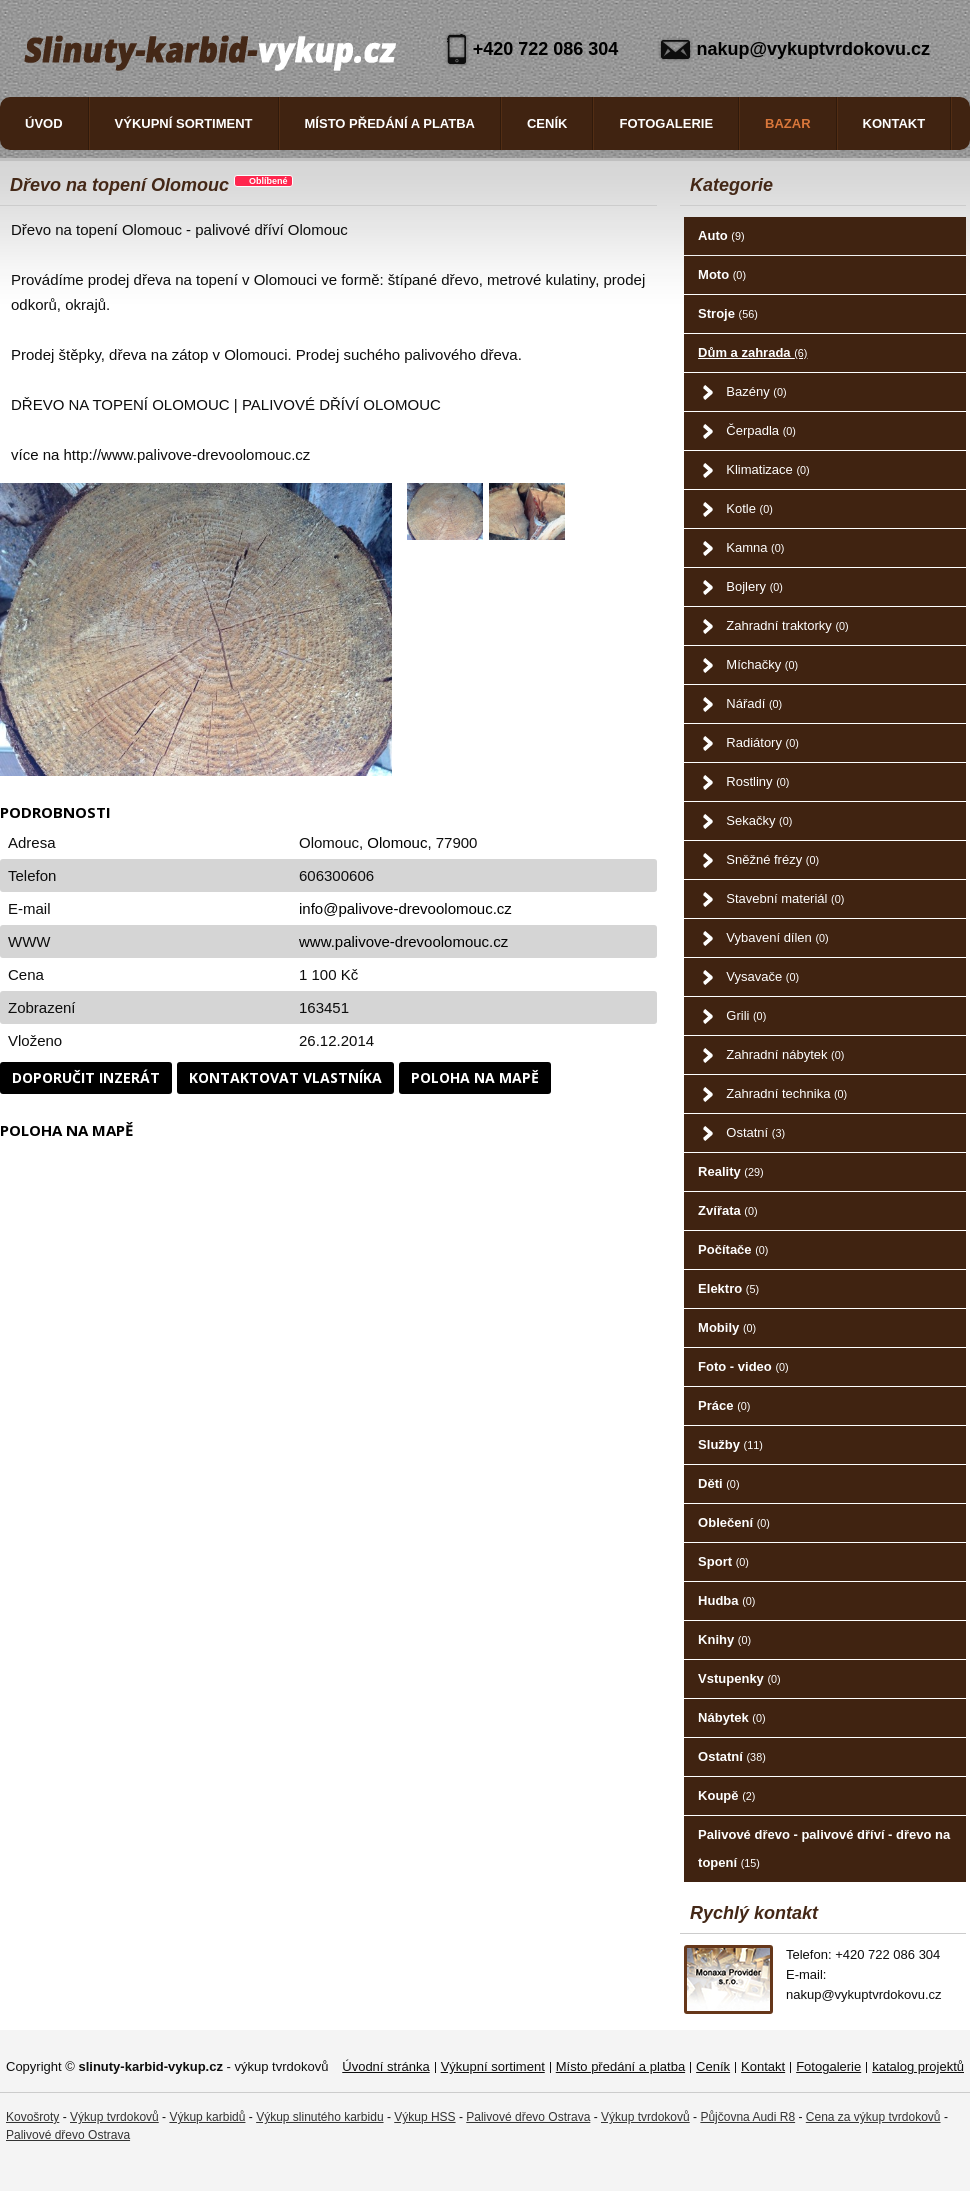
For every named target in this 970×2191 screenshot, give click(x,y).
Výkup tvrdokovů (114, 2117)
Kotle (749, 508)
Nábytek (731, 1717)
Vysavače (762, 976)
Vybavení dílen (777, 937)
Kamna (755, 547)
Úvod (44, 123)
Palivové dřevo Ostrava (528, 2117)
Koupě (726, 1795)
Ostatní (755, 1132)
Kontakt (894, 123)
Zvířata (727, 1210)
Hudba (726, 1600)
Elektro (728, 1288)
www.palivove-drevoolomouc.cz (403, 941)
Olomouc (397, 842)
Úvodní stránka (385, 2066)
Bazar (788, 123)
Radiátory (762, 742)
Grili (746, 1015)
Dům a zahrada (752, 352)
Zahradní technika (786, 1093)
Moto (722, 274)
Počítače (733, 1249)
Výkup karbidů (207, 2117)
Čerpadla (761, 430)
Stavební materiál (785, 898)
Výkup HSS (424, 2117)
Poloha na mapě (475, 1077)
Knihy (724, 1639)
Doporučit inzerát (86, 1077)
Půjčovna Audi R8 (747, 2117)
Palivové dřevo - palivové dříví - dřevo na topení (824, 1848)
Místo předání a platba (390, 123)
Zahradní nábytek (785, 1054)
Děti (718, 1483)
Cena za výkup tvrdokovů (873, 2117)
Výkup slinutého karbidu (319, 2117)
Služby (730, 1444)
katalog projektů (918, 2066)
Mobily (727, 1327)
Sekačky (759, 820)
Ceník (547, 123)
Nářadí (754, 703)
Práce (724, 1405)
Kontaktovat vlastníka (285, 1077)
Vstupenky (739, 1678)
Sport (723, 1561)
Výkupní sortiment (184, 123)
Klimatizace (767, 469)
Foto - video (743, 1366)
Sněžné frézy (772, 859)
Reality (731, 1171)
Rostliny (757, 781)
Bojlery (754, 586)
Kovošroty (32, 2117)
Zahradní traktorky (787, 625)
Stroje (728, 313)
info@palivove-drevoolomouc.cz (405, 908)
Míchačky (762, 664)
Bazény (756, 391)
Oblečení (734, 1522)
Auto (721, 235)
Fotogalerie (666, 123)
